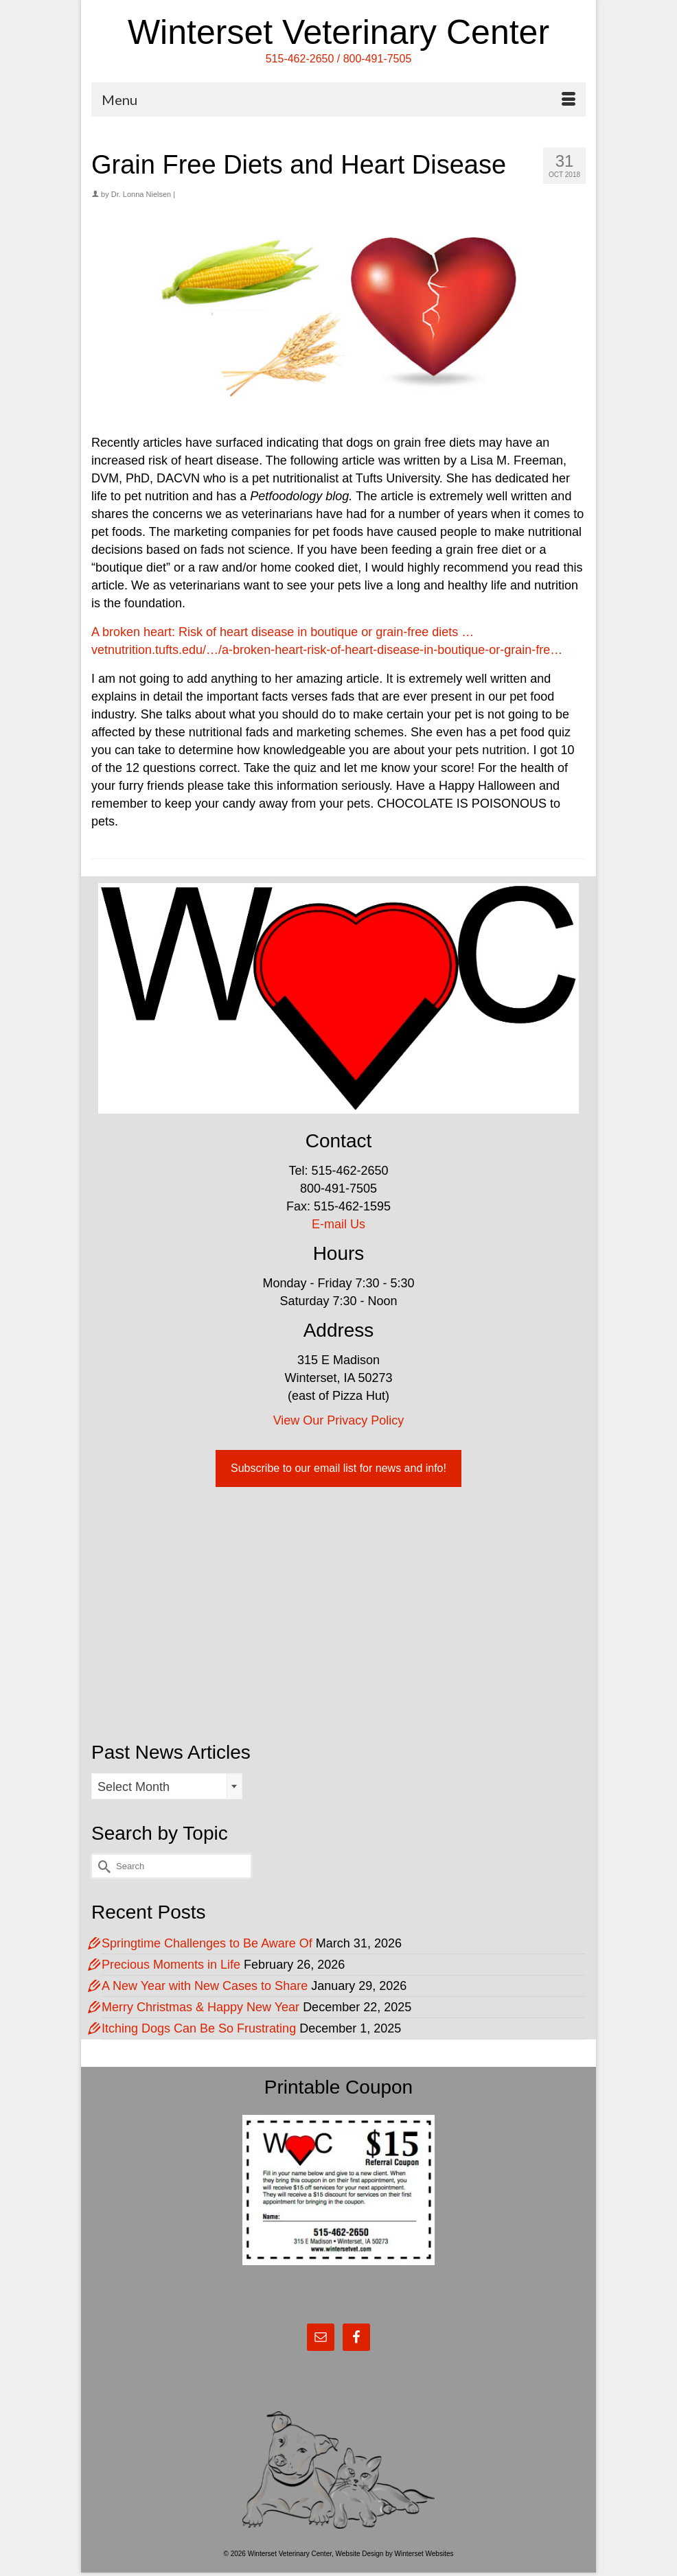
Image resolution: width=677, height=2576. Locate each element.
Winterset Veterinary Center (338, 32)
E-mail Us (338, 1224)
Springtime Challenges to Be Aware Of (207, 1943)
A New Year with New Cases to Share (205, 1986)
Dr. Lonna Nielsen (141, 194)
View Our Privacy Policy (338, 1420)
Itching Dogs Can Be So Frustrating (199, 2028)
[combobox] (166, 1786)
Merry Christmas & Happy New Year (200, 2007)
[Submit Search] (101, 1866)
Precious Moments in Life (171, 1964)
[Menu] (338, 99)
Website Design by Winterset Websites (395, 2553)
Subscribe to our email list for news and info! (338, 1468)
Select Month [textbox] (133, 1787)
